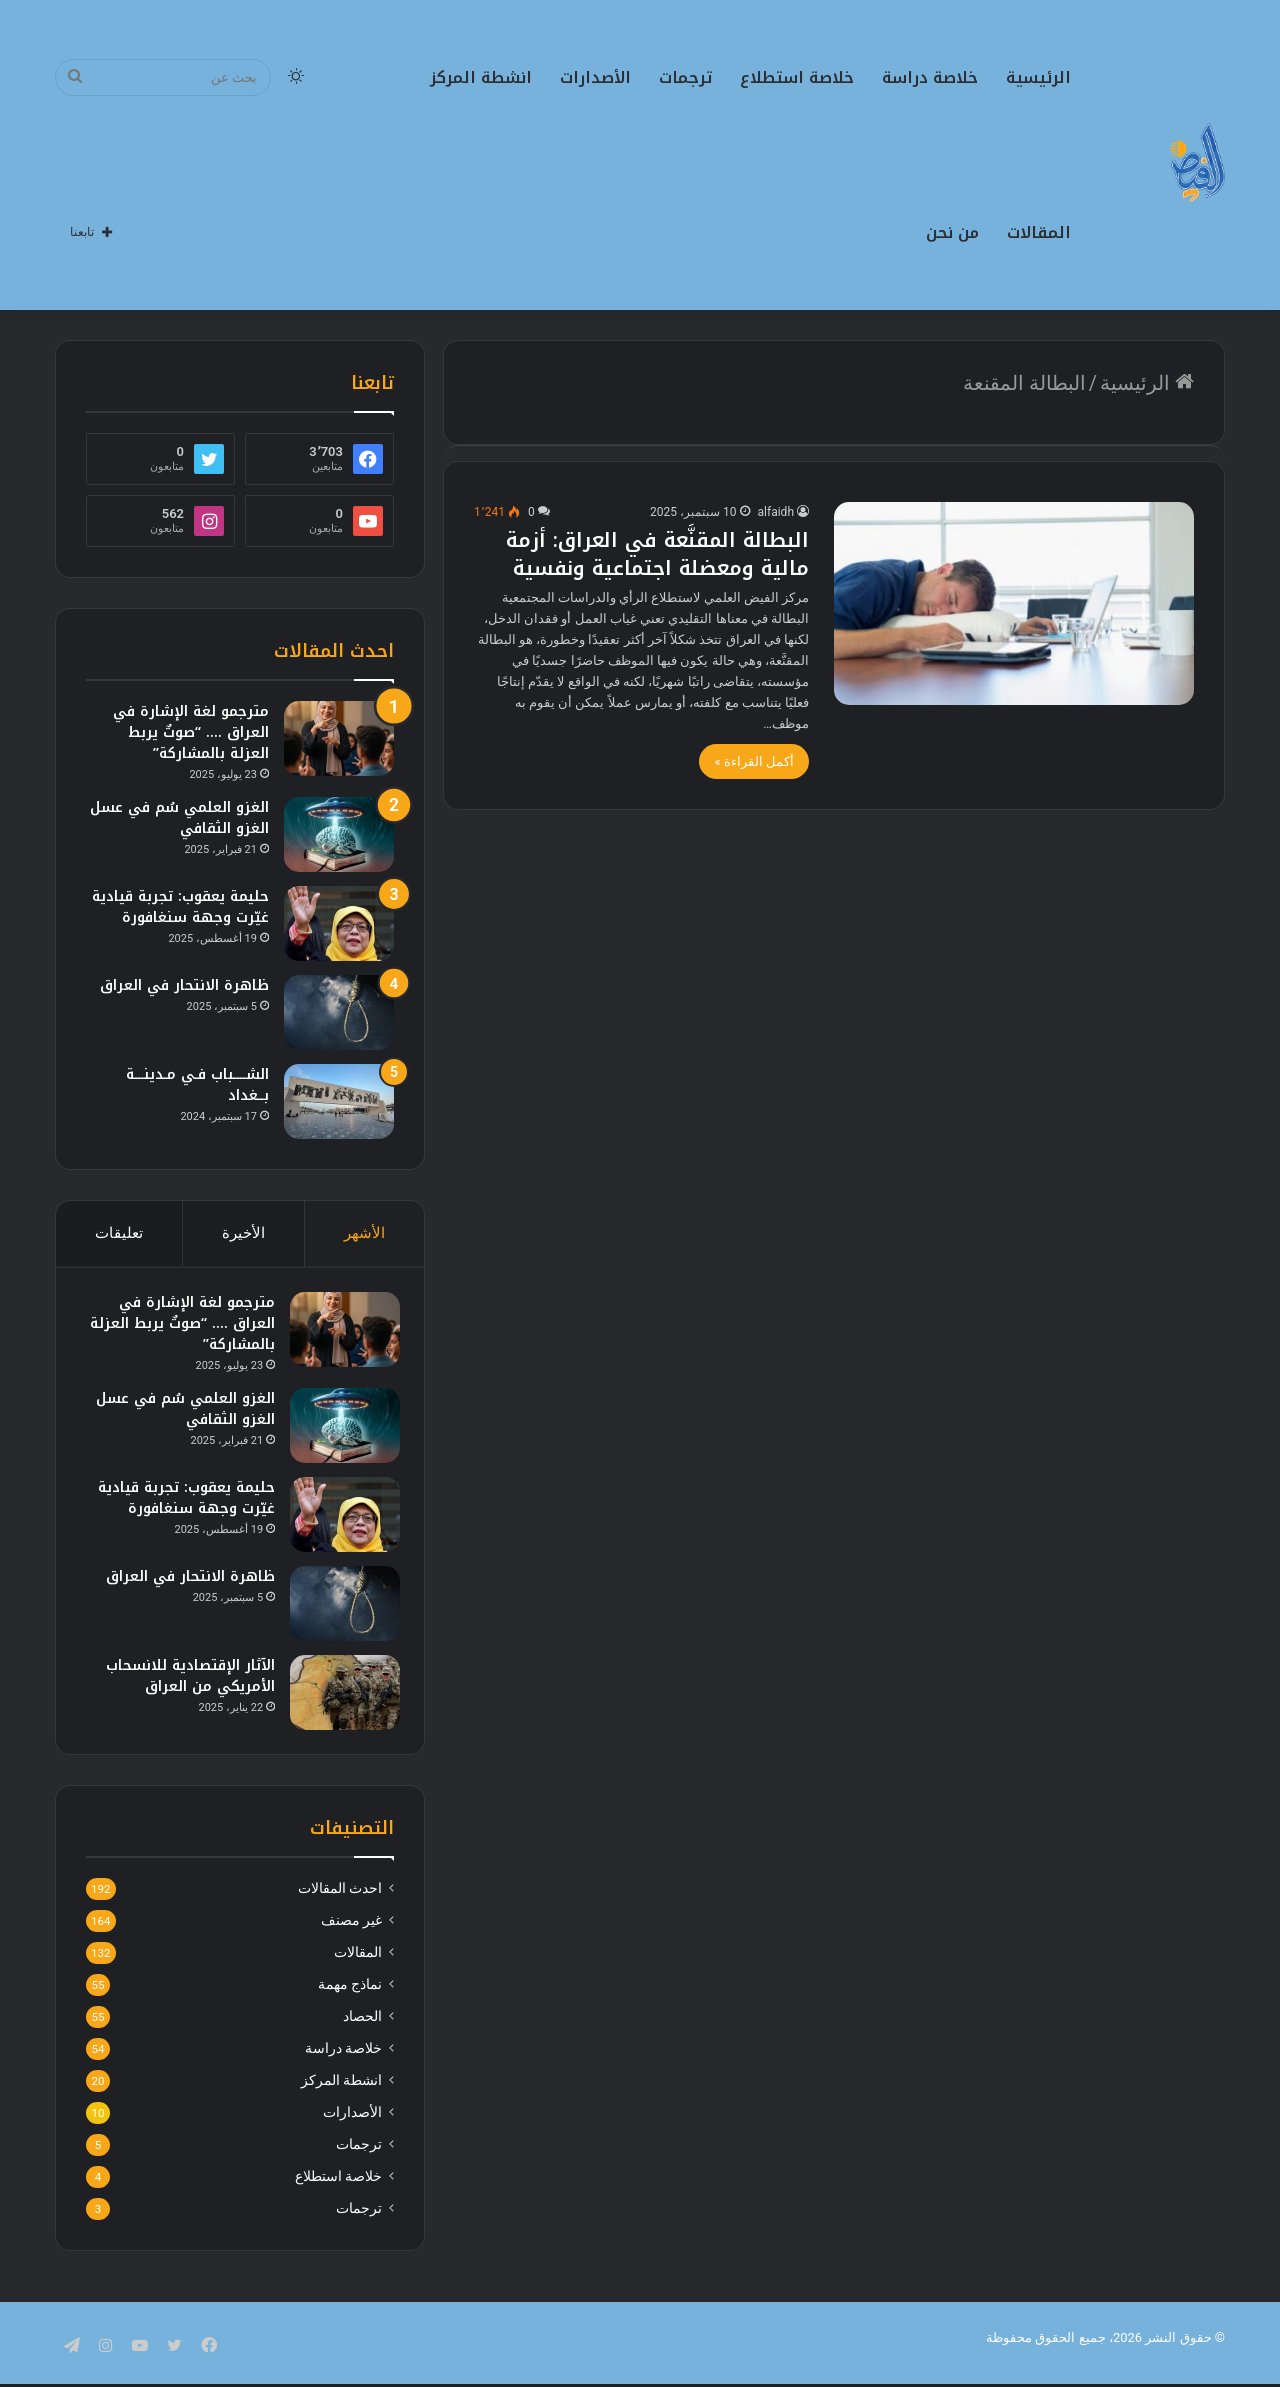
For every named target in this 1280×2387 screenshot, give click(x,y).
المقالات (1039, 232)
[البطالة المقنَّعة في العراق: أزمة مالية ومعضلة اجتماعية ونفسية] (1014, 603)
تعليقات (119, 1233)
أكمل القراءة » (754, 761)
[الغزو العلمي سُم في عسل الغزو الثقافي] (339, 834)
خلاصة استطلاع (797, 77)
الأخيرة (243, 1233)
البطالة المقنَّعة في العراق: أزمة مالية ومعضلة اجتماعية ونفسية (657, 554)
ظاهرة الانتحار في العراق (184, 985)
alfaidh (776, 512)
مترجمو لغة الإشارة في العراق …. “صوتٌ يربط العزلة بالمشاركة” (191, 732)
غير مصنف (351, 1933)
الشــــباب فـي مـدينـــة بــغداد (197, 1085)
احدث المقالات (340, 1901)
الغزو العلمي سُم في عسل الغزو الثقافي (179, 818)
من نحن (952, 232)
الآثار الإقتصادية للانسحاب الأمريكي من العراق (184, 1682)
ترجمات (685, 77)
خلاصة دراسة (930, 77)
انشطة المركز (481, 77)
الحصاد (362, 2029)
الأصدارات (595, 77)
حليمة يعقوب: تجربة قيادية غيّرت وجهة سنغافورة (180, 907)
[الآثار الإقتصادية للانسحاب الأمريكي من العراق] (339, 1698)
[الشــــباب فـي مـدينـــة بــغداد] (339, 1101)
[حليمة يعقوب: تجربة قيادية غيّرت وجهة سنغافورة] (339, 923)
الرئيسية (1038, 77)
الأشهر (364, 1233)
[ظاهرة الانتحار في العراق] (339, 1012)
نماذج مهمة (350, 1997)
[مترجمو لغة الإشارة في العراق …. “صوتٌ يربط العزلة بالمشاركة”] (339, 738)
